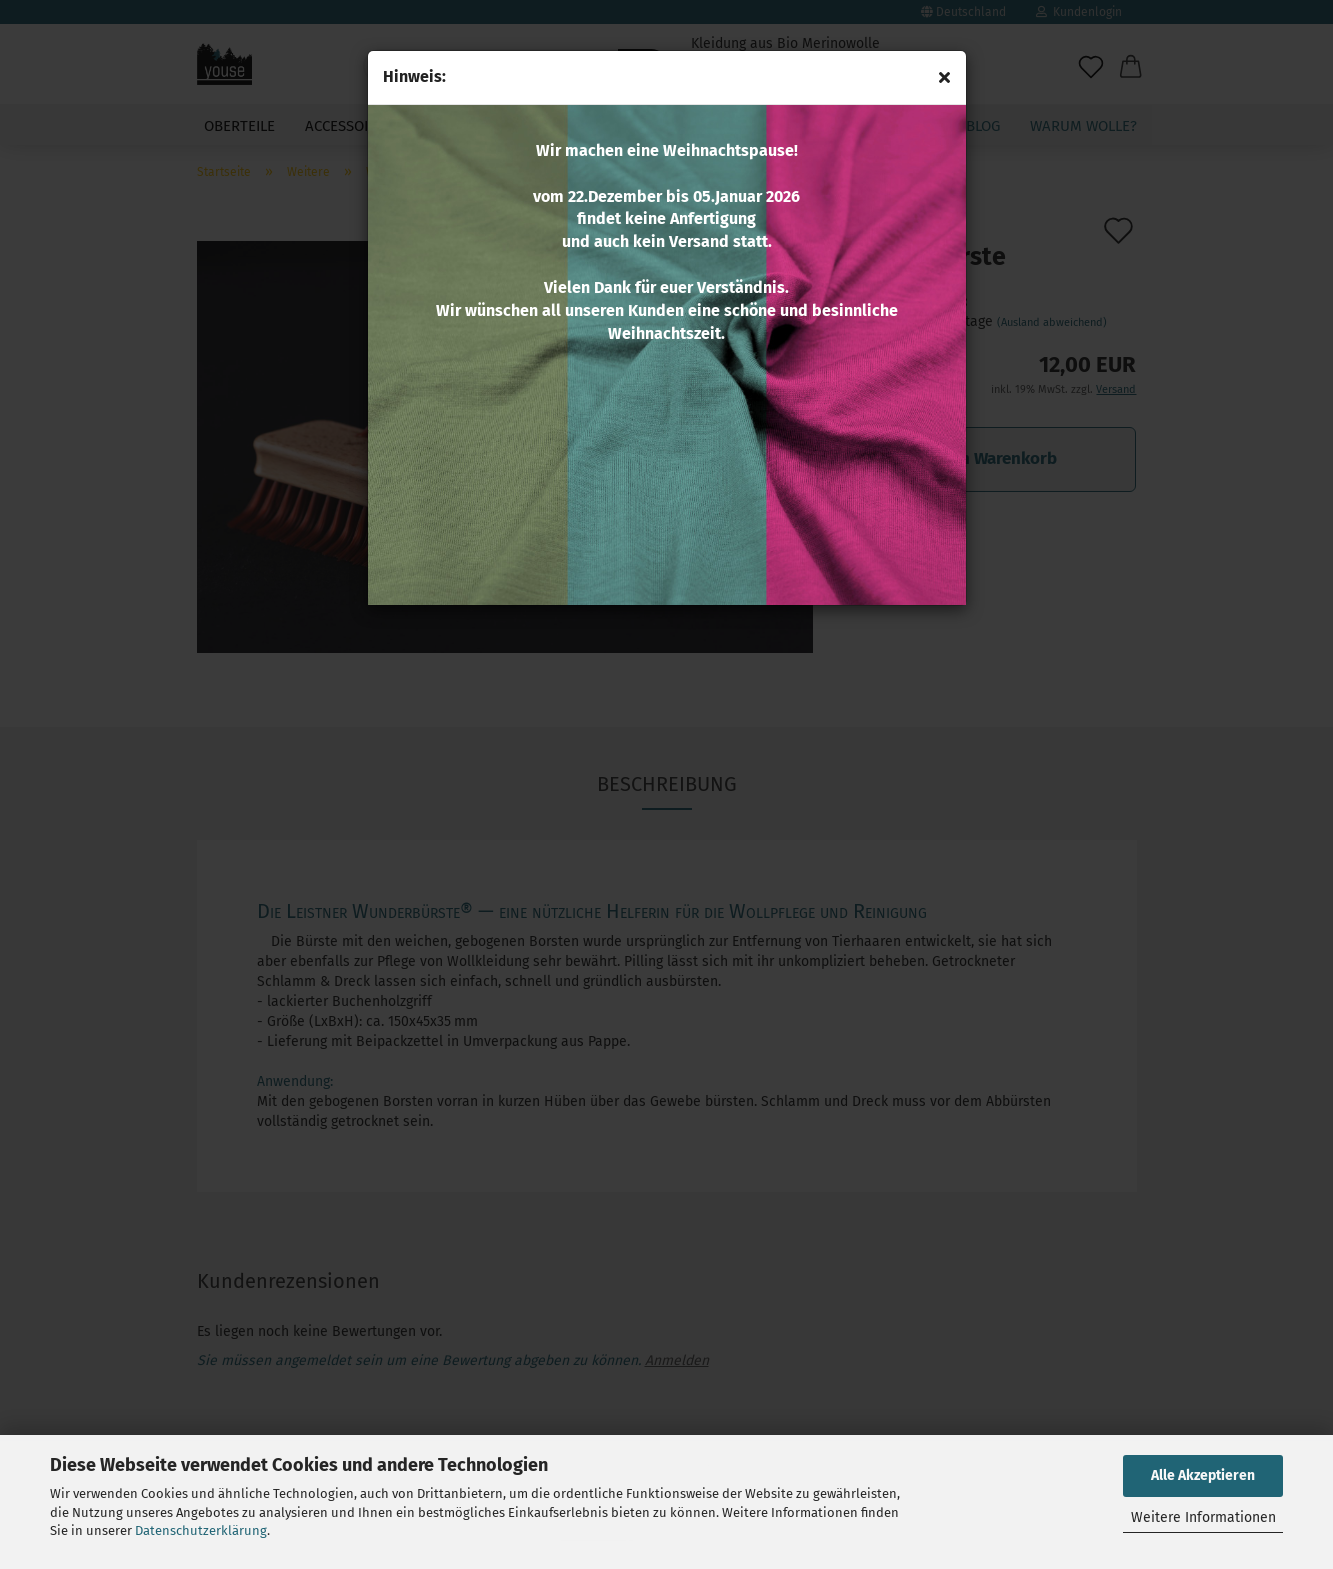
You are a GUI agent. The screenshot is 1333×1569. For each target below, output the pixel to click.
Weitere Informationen (1203, 1517)
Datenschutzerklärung (201, 1530)
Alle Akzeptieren (1203, 1475)
